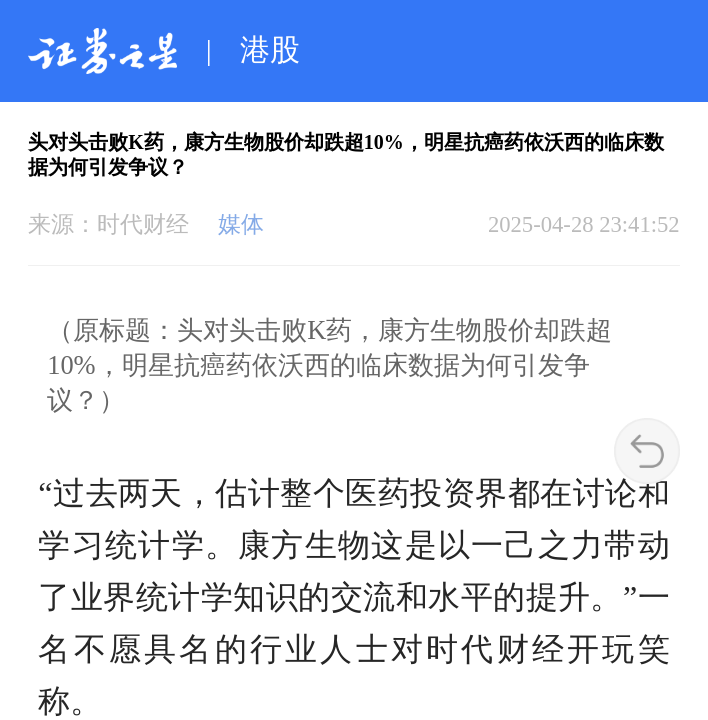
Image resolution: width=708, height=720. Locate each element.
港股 (270, 50)
